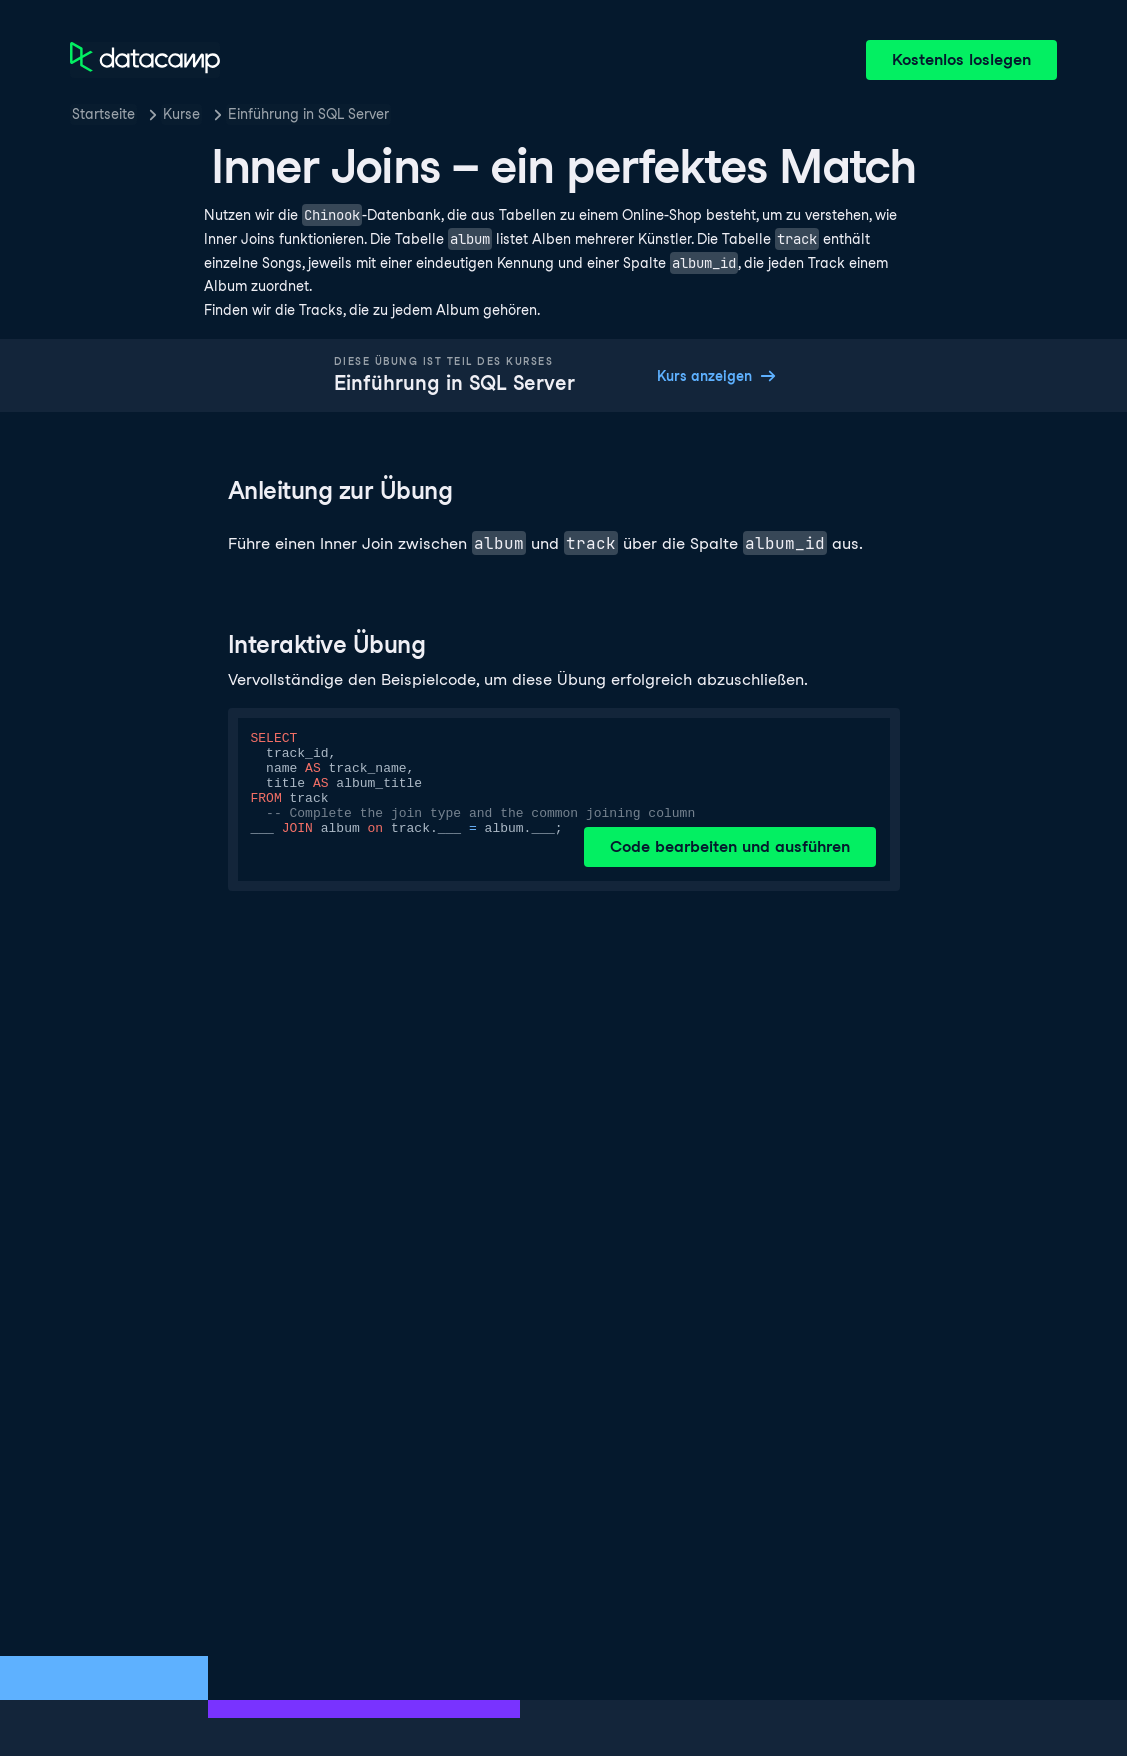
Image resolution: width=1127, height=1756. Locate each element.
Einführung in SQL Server (308, 114)
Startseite (103, 114)
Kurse (181, 114)
